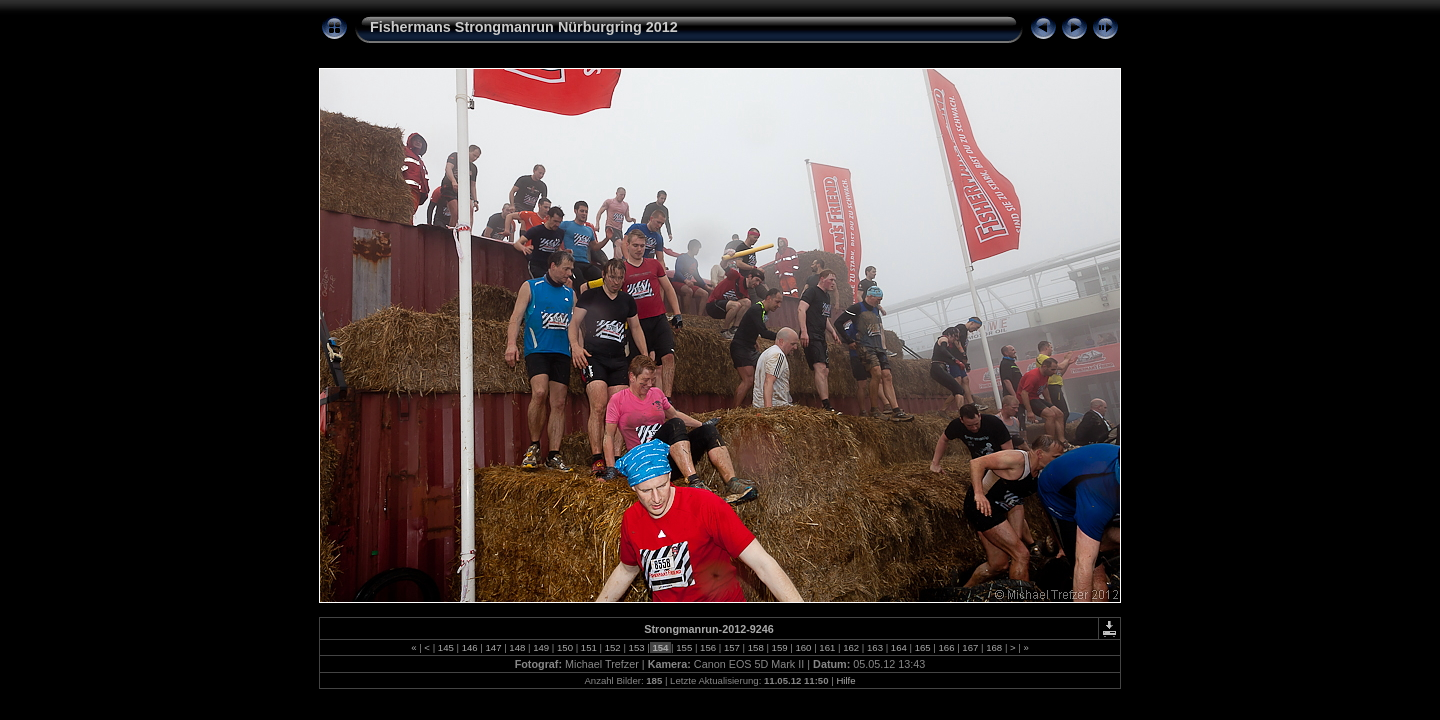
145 (445, 647)
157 (731, 647)
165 (922, 647)
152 (612, 647)
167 (970, 647)
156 (707, 647)
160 (803, 647)
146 (469, 647)
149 (541, 647)
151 (588, 647)
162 (850, 647)
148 (517, 647)
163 (874, 647)
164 (898, 647)
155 (684, 647)
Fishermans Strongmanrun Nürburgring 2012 (524, 27)
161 (827, 647)
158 (755, 647)
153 (636, 647)
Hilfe (845, 680)
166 (946, 647)
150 (564, 647)
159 (779, 647)
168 (994, 647)
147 (493, 647)
